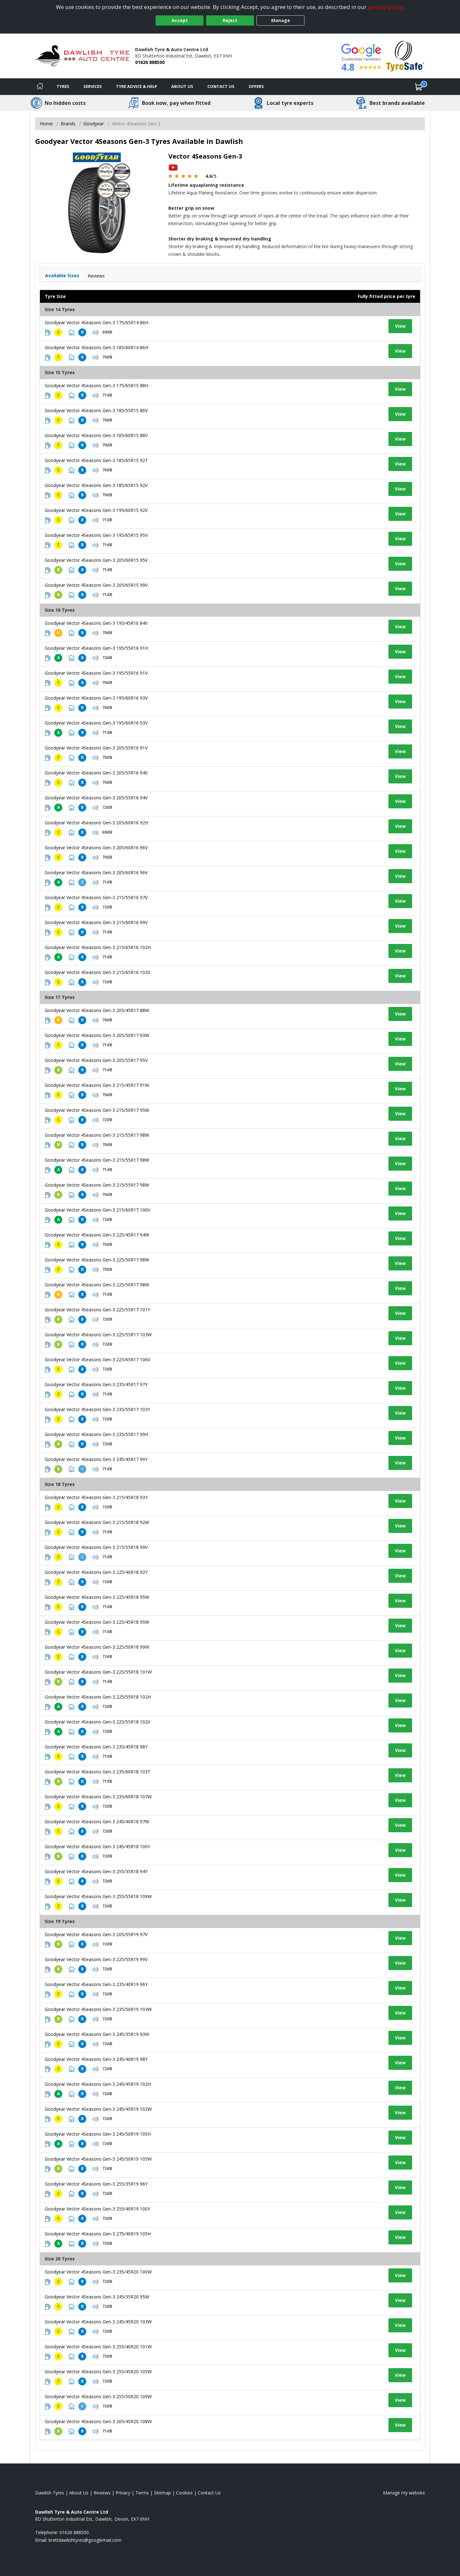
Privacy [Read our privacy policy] (123, 2493)
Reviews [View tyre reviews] (96, 276)
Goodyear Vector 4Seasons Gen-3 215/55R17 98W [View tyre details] (97, 1135)
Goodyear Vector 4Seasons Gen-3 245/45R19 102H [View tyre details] (98, 2084)
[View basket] (419, 86)
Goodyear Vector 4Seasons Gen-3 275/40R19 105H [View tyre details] (98, 2234)
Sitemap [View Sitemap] (162, 2493)
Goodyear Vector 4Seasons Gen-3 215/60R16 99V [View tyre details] (96, 922)
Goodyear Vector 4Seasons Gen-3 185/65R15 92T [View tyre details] (96, 460)
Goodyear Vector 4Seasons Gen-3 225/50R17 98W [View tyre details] (97, 1260)
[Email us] (85, 2540)
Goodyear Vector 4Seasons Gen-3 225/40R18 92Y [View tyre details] (96, 1572)
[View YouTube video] (173, 167)
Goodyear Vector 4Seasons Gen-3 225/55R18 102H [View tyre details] (98, 1697)
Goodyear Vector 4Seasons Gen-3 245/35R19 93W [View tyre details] (97, 2034)
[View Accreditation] (405, 55)
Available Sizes (62, 275)
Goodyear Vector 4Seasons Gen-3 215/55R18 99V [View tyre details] (96, 1547)
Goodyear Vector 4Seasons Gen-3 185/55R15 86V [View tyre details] (96, 410)
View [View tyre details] (400, 326)
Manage (280, 20)
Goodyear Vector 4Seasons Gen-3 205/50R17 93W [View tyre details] (97, 1035)
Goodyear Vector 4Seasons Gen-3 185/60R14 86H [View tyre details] (96, 347)
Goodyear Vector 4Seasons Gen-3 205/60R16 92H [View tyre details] (96, 823)
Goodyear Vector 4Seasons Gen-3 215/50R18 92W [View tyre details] (97, 1522)
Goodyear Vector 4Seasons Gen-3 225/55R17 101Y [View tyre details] (97, 1310)
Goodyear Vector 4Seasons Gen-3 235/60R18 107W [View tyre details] (98, 1797)
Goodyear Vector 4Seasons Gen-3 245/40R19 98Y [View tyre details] (96, 2059)
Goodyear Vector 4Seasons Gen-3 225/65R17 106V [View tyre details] (97, 1359)
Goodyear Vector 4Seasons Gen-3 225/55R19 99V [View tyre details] (96, 1959)
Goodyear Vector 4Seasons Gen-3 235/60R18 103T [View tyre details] (97, 1772)
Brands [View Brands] (68, 124)
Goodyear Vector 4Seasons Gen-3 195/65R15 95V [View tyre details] (96, 535)
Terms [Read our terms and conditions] (142, 2493)
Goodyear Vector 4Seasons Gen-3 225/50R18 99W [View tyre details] (97, 1647)
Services (92, 86)
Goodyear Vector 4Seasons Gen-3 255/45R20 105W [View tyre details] (98, 2371)
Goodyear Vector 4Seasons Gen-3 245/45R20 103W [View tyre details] (98, 2322)
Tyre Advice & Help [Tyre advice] (136, 86)
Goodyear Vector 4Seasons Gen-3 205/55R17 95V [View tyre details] (96, 1060)
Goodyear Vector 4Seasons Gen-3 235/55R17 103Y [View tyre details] (97, 1409)
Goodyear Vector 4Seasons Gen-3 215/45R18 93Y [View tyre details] (96, 1497)
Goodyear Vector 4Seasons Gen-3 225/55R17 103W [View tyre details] (98, 1334)
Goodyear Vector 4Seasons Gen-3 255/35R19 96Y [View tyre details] (96, 2184)
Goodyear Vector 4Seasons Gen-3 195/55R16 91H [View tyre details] (96, 648)
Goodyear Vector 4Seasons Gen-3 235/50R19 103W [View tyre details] (98, 2009)
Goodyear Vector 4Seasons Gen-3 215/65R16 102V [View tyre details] (97, 972)
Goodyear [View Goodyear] (93, 124)
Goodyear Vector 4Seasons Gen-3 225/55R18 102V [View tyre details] (97, 1722)
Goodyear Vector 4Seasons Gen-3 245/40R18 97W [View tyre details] (97, 1821)
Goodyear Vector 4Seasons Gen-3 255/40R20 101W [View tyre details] (98, 2347)
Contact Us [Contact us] (220, 86)
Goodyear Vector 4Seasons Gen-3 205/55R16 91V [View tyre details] (96, 748)
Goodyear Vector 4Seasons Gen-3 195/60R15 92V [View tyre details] (96, 510)
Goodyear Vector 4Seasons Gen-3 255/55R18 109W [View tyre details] (98, 1896)
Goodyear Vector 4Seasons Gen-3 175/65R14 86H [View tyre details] (96, 322)
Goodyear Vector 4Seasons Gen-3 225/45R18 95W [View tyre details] (97, 1597)
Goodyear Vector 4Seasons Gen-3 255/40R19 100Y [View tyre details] (97, 2209)
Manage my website (404, 2493)
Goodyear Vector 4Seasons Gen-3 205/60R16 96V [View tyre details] (96, 847)
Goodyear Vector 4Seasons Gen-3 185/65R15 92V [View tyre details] (96, 485)
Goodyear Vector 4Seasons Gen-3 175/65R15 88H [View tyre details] (96, 385)
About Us (182, 86)
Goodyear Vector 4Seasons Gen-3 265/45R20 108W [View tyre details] (98, 2421)
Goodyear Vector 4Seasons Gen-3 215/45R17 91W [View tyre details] (97, 1085)
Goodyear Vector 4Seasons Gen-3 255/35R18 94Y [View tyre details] (96, 1871)
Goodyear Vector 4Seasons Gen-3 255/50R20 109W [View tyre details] (98, 2396)
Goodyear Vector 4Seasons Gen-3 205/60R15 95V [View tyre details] (96, 560)
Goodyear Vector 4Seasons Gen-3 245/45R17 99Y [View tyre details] (96, 1459)
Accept (180, 20)
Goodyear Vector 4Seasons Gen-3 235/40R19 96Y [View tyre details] (96, 1984)
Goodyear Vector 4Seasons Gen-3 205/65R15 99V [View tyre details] (96, 585)
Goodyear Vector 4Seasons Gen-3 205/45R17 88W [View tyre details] (97, 1010)
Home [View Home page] (46, 124)
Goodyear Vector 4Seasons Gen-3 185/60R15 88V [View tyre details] (96, 435)
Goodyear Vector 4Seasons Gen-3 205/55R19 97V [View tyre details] (96, 1934)
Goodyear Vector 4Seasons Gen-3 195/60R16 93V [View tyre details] (96, 698)
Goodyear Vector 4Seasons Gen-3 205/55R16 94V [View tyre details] (96, 773)
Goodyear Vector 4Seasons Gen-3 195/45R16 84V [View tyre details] (96, 623)
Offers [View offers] (256, 86)
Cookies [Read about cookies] (184, 2493)
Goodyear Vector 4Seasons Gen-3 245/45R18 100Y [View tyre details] (97, 1846)
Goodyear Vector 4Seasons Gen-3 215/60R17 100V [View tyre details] (97, 1210)
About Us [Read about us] (78, 2493)
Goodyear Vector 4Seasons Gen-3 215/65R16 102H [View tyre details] (98, 947)
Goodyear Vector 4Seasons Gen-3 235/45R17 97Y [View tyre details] (96, 1384)
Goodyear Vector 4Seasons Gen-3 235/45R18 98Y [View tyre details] (96, 1747)
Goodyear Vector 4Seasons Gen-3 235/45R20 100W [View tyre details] (98, 2272)
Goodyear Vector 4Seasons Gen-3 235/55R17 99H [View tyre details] (96, 1434)
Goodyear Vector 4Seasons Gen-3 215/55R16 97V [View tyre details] (96, 897)
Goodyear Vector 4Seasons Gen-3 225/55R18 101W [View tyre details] (98, 1672)
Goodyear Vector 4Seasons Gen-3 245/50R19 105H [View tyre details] (98, 2134)
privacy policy (385, 7)
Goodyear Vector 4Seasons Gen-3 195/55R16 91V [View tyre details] (96, 673)
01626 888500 (150, 62)
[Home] (40, 86)
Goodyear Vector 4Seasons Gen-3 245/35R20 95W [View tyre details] (97, 2297)
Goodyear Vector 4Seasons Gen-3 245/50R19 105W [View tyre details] (98, 2159)
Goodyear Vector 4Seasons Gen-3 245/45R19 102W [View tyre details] (98, 2109)
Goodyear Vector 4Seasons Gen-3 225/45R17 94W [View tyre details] (97, 1235)
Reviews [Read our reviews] (102, 2493)
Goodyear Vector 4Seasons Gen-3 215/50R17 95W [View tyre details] (97, 1110)
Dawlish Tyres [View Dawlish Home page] (49, 2493)
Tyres (63, 86)
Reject (230, 20)
